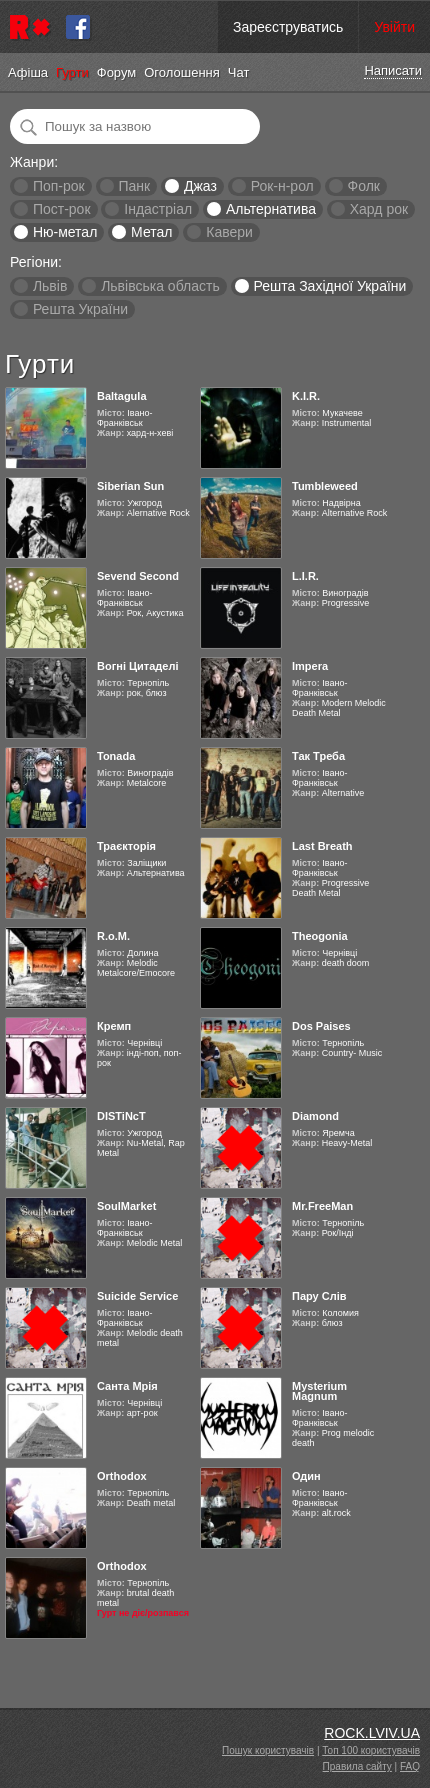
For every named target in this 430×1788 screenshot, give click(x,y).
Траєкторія (126, 846)
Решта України (80, 309)
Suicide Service (137, 1296)
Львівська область (160, 286)
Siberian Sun (130, 486)
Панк (134, 186)
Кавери (229, 232)
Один (306, 1476)
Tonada (116, 756)
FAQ (410, 1766)
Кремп (114, 1026)
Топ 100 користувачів (371, 1750)
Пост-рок (62, 209)
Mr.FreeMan (322, 1206)
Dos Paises (321, 1026)
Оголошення (182, 72)
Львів (50, 286)
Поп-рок (59, 186)
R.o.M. (113, 936)
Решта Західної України (329, 286)
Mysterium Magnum (319, 1391)
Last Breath (322, 846)
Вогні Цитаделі (137, 666)
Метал (151, 232)
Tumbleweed (325, 486)
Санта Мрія (127, 1386)
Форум (117, 72)
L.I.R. (305, 576)
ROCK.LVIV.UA (372, 1733)
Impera (310, 666)
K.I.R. (306, 396)
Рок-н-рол (282, 186)
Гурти (72, 72)
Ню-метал (65, 232)
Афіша (28, 72)
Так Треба (318, 756)
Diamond (315, 1116)
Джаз (200, 186)
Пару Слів (319, 1296)
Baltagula (122, 396)
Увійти (394, 27)
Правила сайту (357, 1766)
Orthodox (122, 1476)
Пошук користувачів (268, 1750)
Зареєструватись (288, 27)
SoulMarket (126, 1206)
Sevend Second (138, 576)
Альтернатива (271, 209)
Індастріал (158, 209)
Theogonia (320, 936)
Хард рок (379, 209)
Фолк (364, 186)
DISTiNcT (121, 1116)
